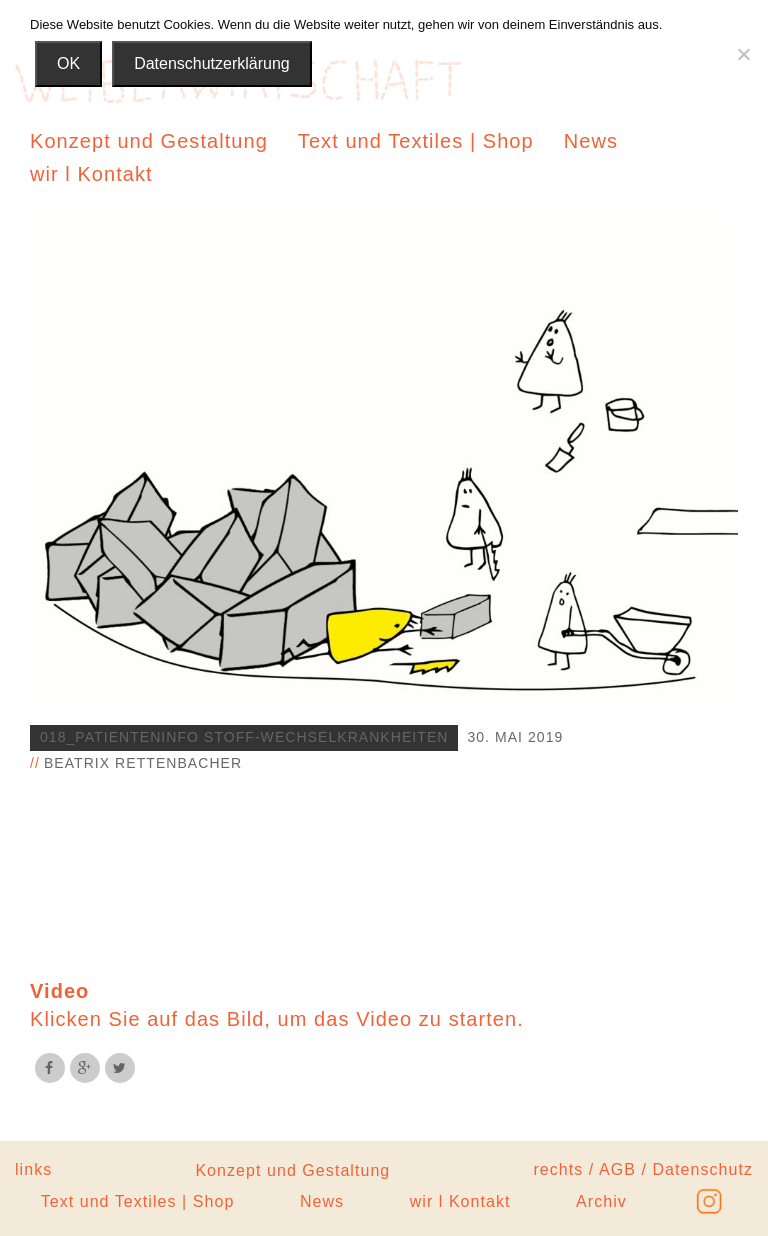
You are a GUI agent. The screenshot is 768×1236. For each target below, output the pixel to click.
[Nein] (743, 54)
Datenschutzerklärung (212, 63)
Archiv (601, 1201)
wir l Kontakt (91, 174)
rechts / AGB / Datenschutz (643, 1169)
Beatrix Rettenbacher (143, 763)
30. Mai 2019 (515, 737)
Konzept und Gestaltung (149, 141)
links (33, 1169)
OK (68, 63)
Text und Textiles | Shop (416, 141)
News (591, 141)
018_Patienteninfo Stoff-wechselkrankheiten (244, 737)
